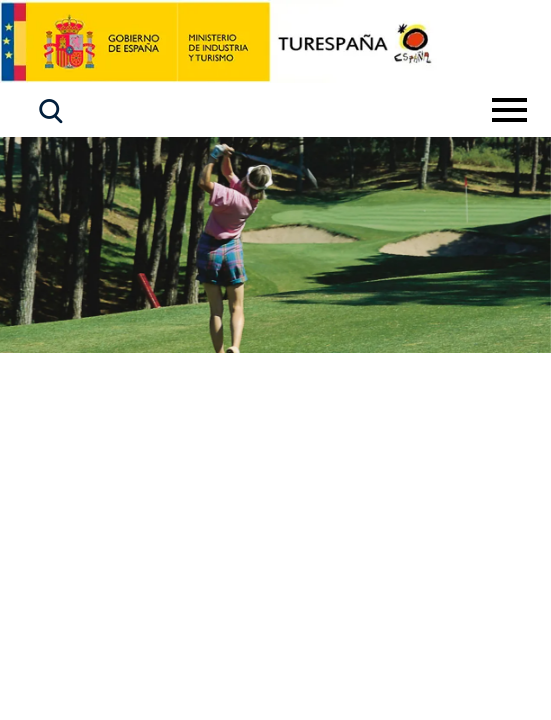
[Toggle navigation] (509, 110)
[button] (51, 111)
